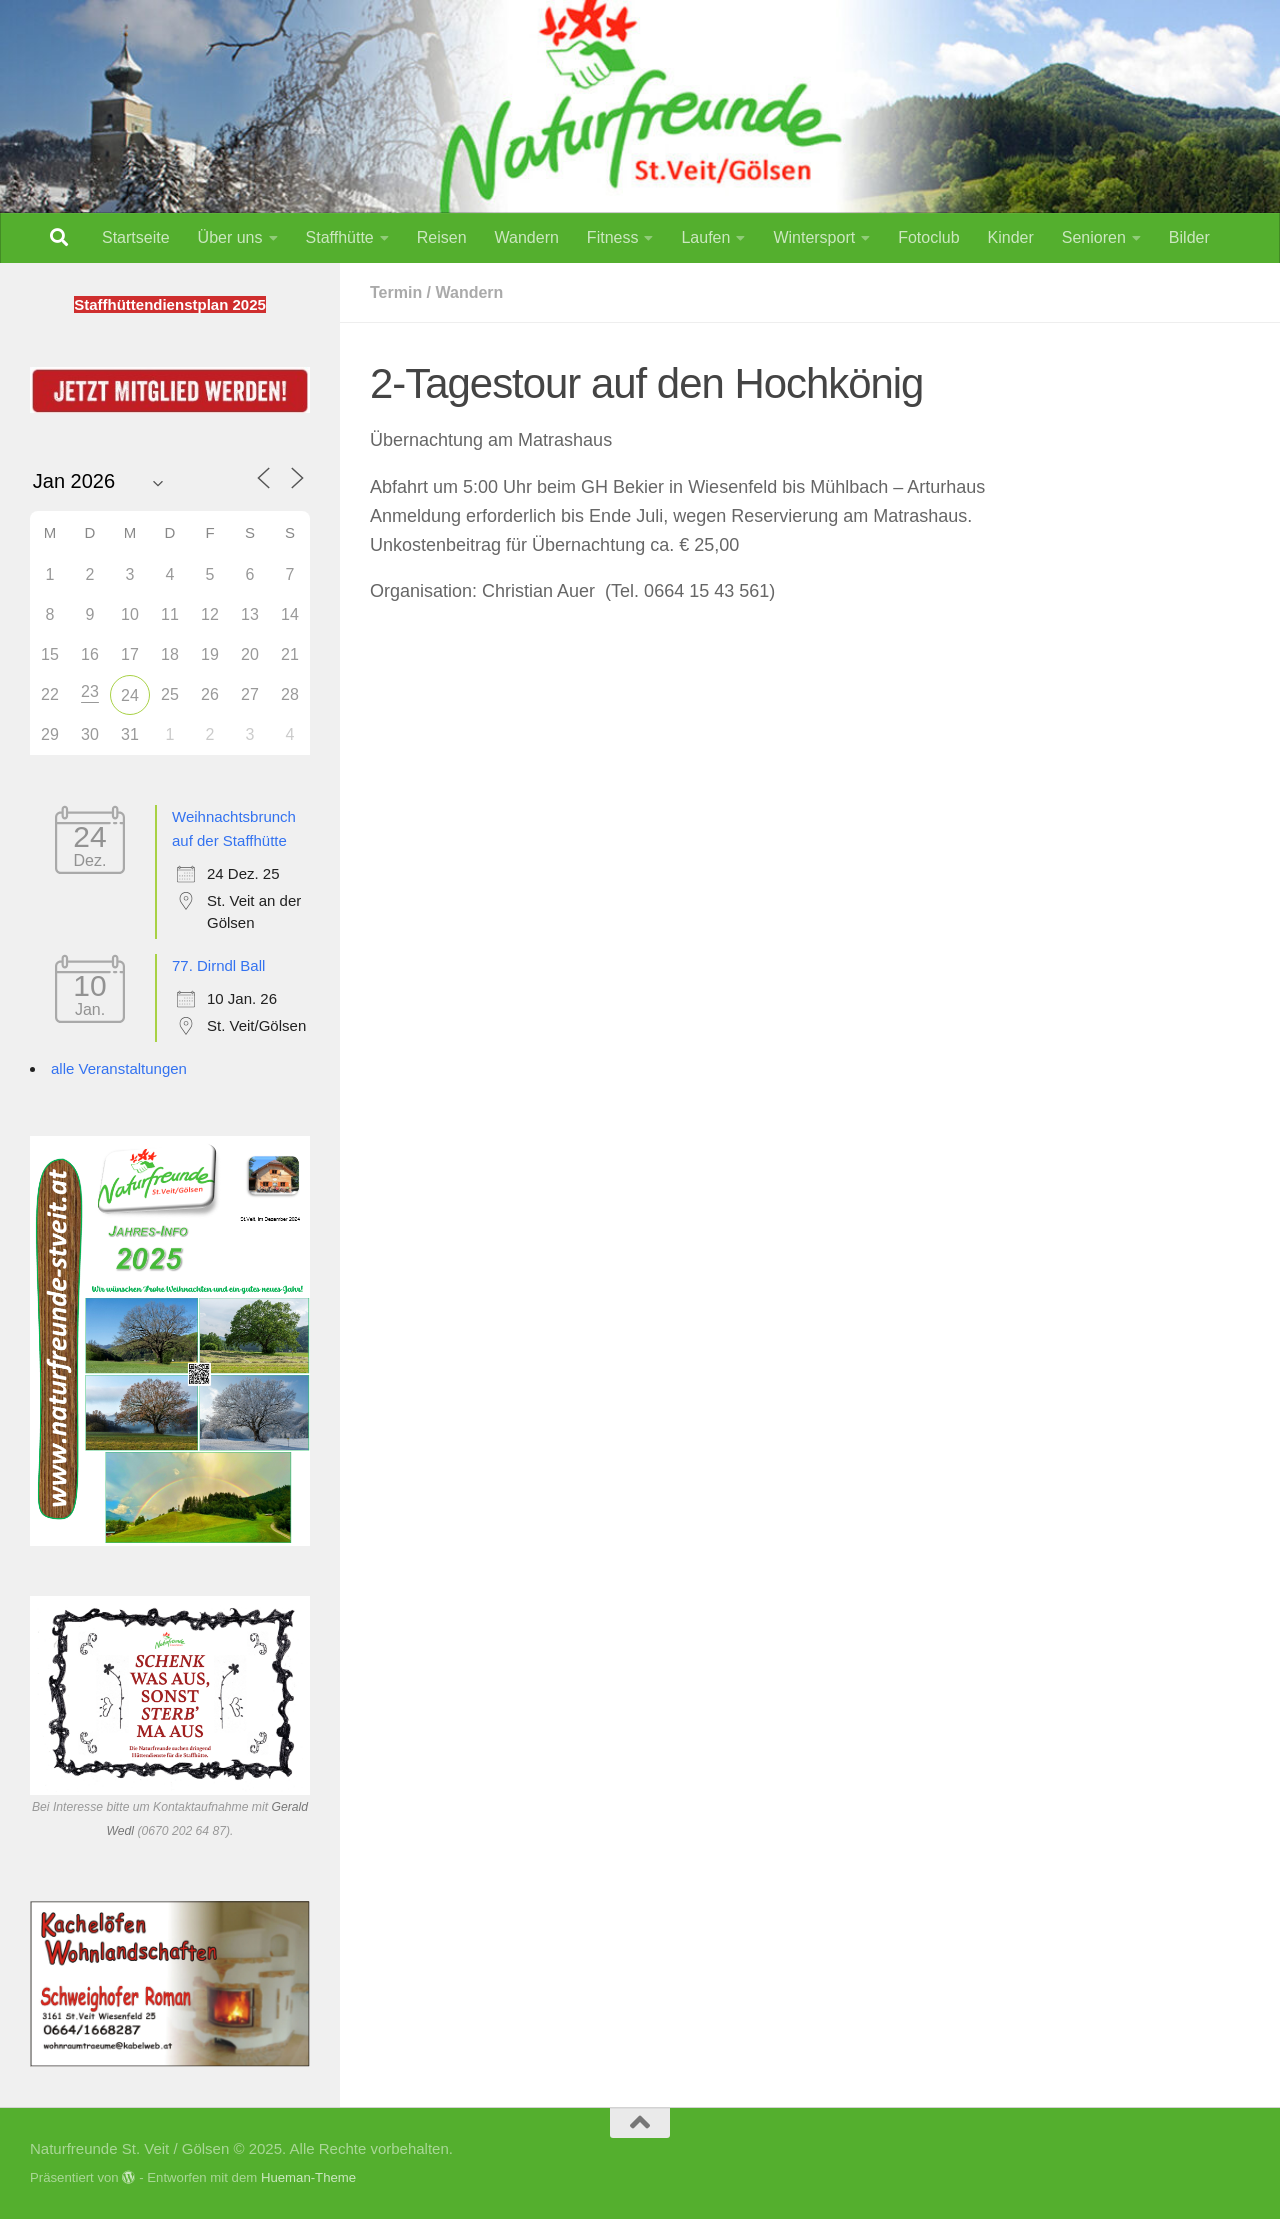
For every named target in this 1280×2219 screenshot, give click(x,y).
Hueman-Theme (308, 2177)
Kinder (1011, 237)
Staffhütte (340, 237)
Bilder (1189, 237)
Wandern (527, 237)
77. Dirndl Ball (218, 965)
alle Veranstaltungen (119, 1068)
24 (130, 695)
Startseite (136, 237)
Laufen (705, 237)
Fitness (613, 237)
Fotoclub (928, 237)
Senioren (1094, 237)
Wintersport (814, 237)
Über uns (230, 237)
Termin (396, 292)
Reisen (442, 237)
